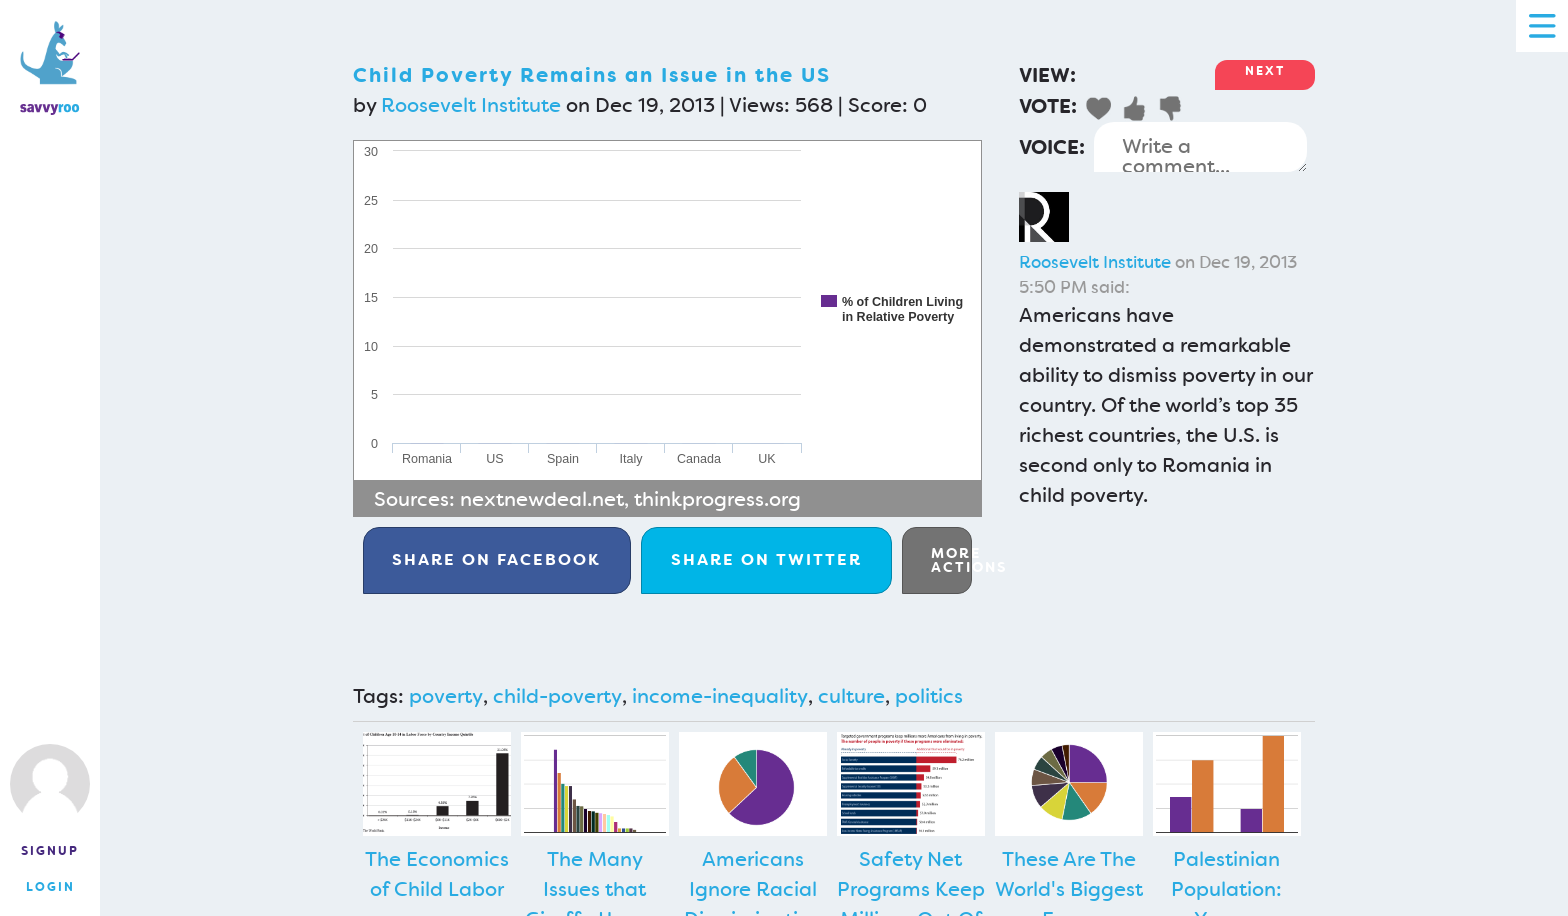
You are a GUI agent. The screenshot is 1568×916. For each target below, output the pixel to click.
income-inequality (720, 696)
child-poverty (557, 696)
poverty (446, 696)
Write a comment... (1200, 147)
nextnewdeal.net (542, 499)
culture (851, 696)
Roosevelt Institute (471, 105)
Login (50, 887)
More (951, 560)
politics (929, 696)
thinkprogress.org (717, 499)
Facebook (496, 559)
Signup (50, 851)
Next (1265, 71)
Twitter (766, 559)
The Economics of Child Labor (437, 874)
